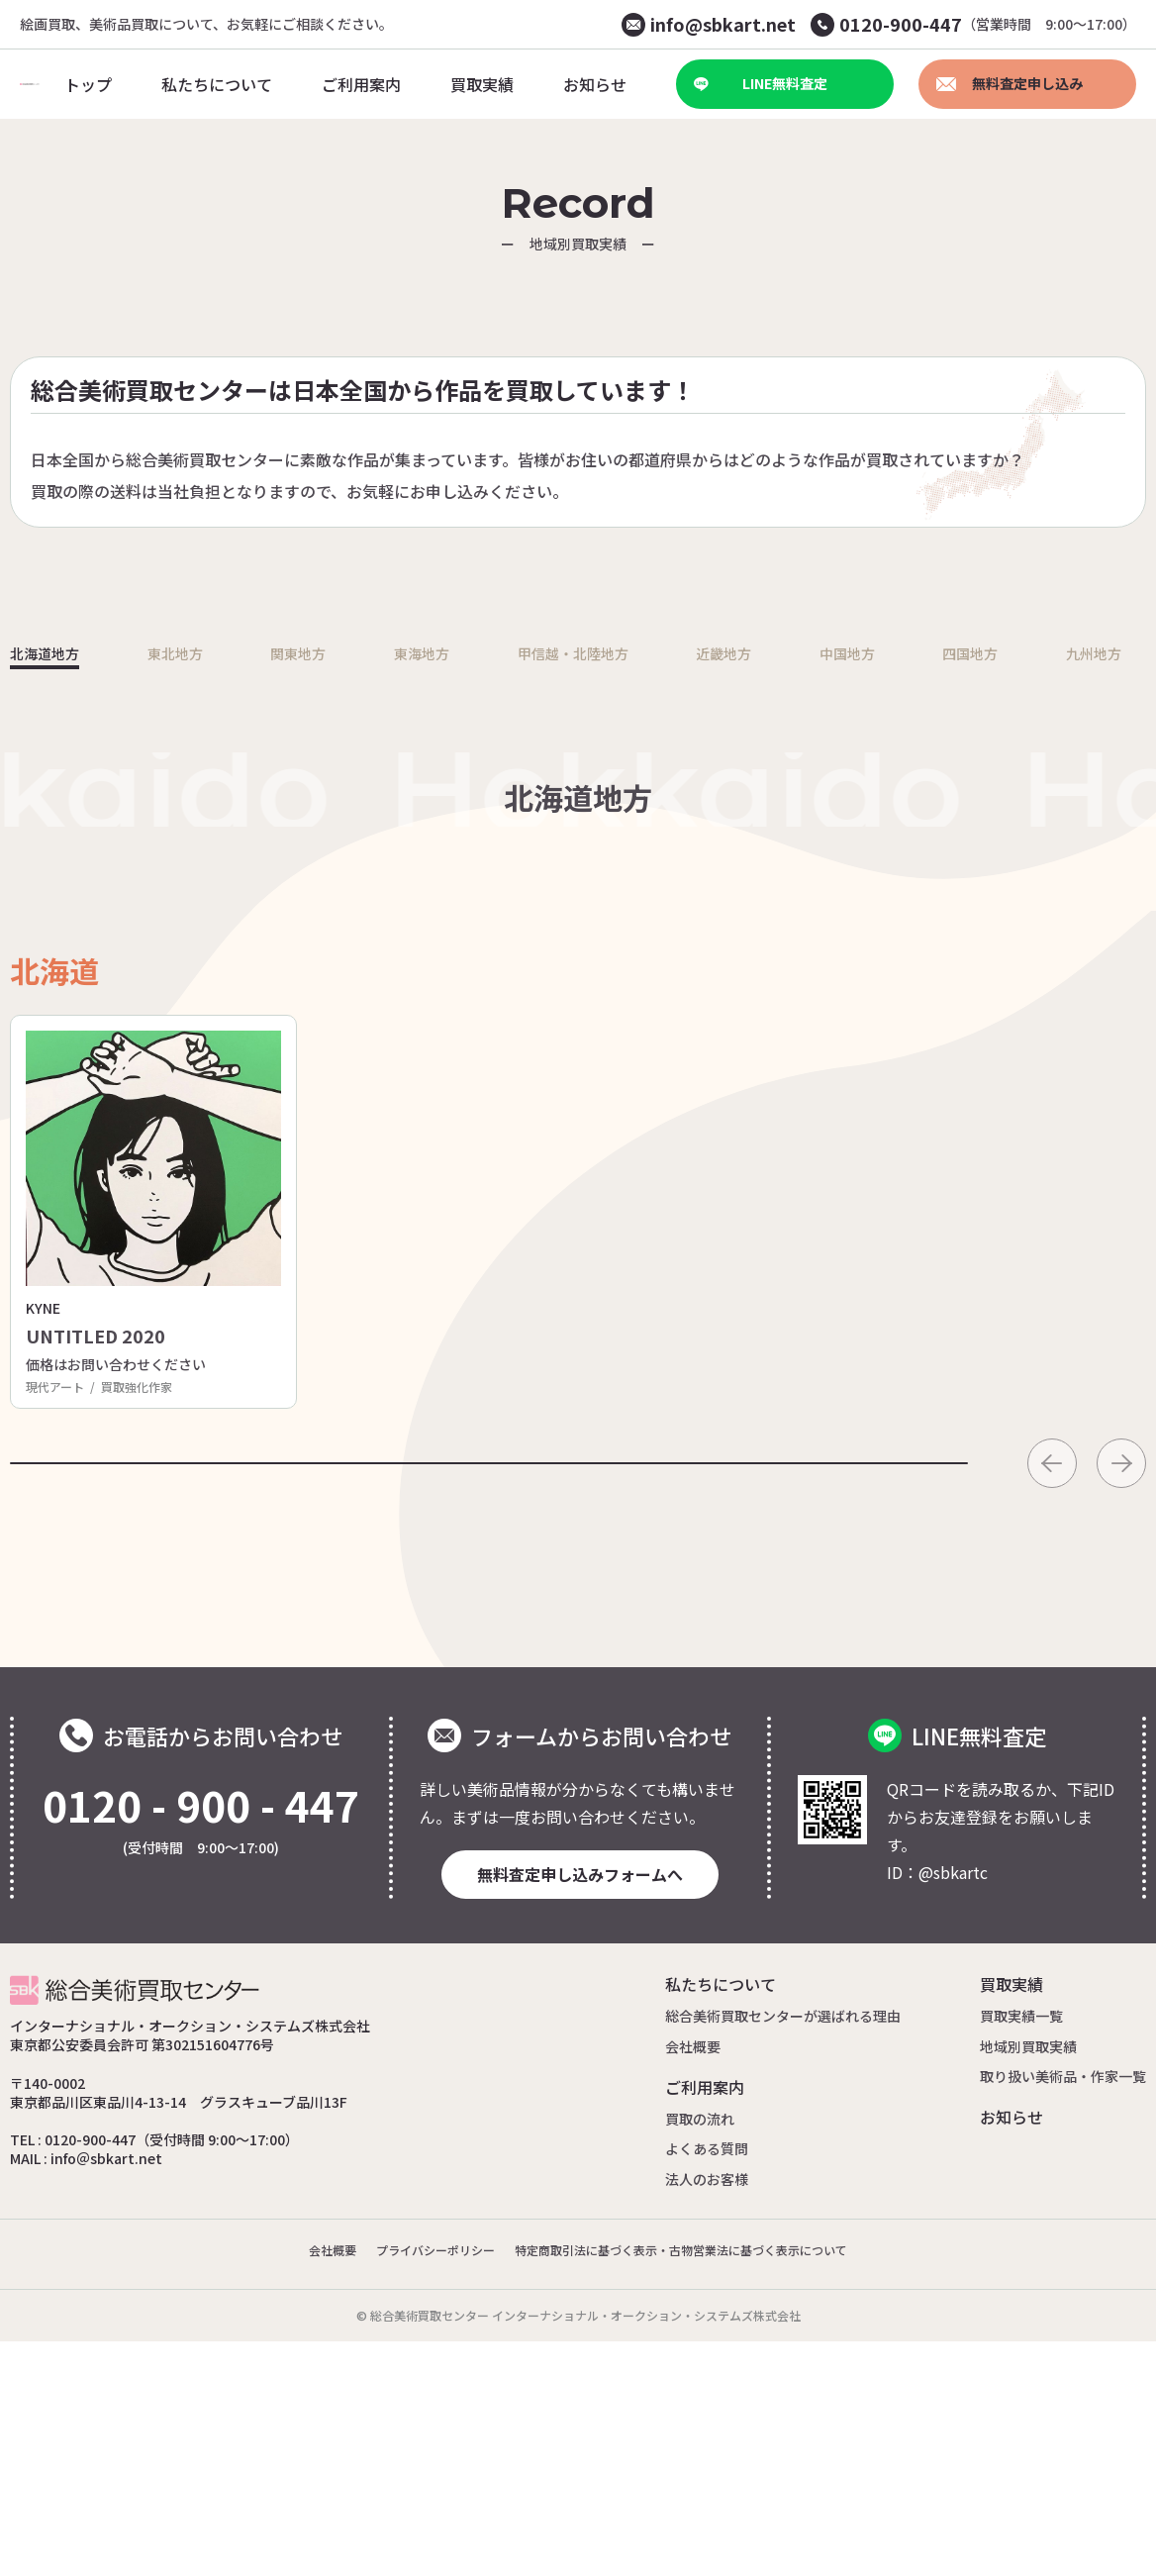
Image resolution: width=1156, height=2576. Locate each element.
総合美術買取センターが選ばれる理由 (783, 2250)
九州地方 (1106, 918)
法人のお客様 (706, 2413)
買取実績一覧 (1021, 2250)
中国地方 (867, 918)
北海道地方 (59, 918)
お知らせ (1011, 2351)
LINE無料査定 (760, 83)
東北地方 (189, 918)
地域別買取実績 (1028, 2280)
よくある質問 (706, 2383)
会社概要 (693, 2280)
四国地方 (986, 918)
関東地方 (308, 918)
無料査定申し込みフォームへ (580, 2109)
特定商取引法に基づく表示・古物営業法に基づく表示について (695, 2484)
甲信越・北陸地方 (588, 918)
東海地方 (428, 918)
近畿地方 (747, 918)
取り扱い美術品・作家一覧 (1063, 2311)
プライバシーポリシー (411, 2484)
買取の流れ (699, 2353)
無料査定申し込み (1009, 83)
